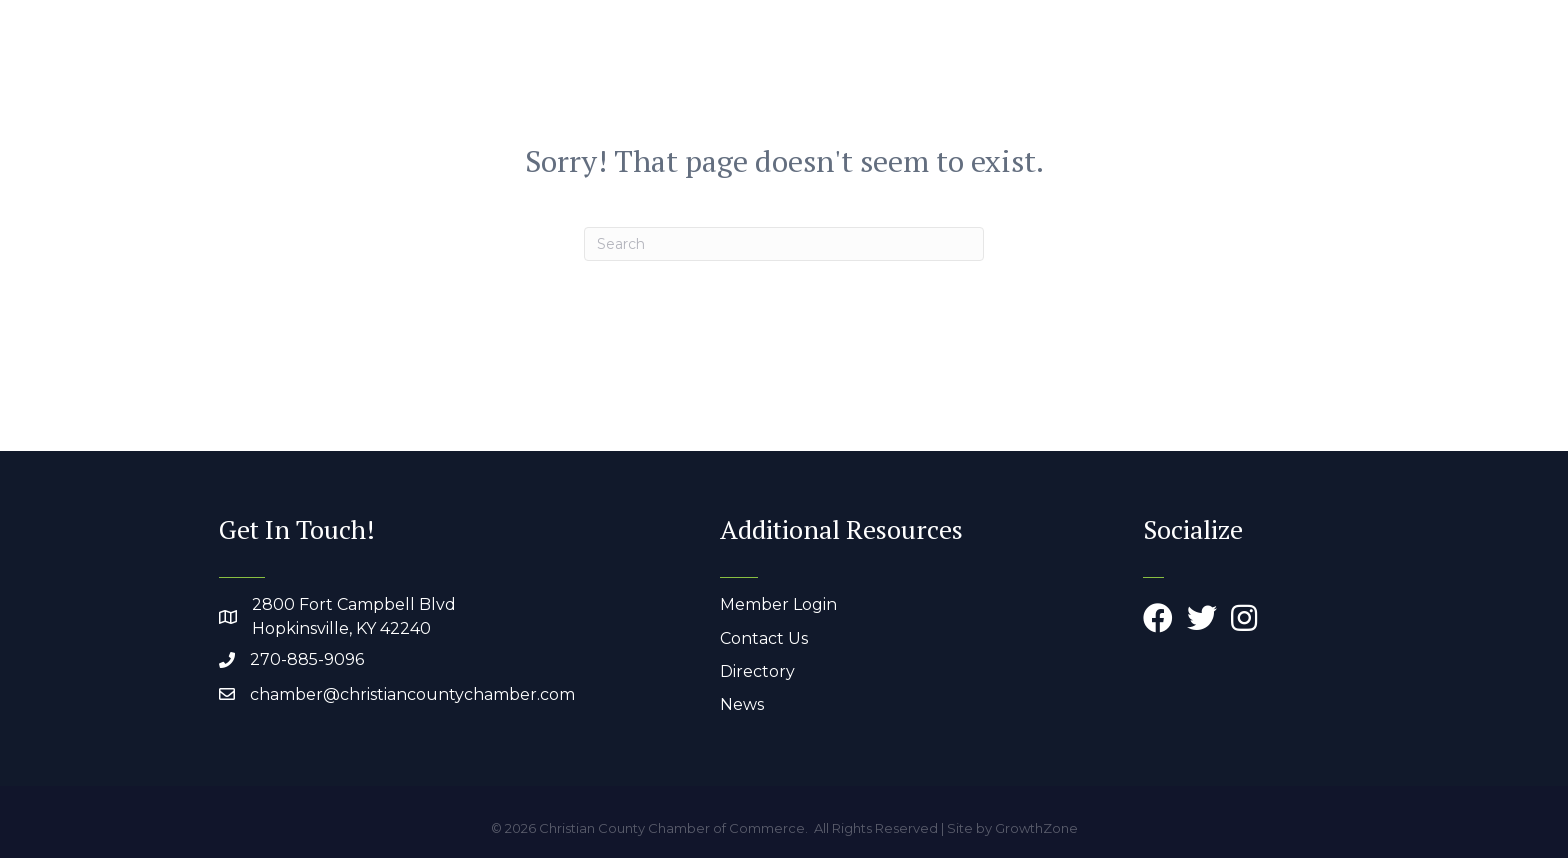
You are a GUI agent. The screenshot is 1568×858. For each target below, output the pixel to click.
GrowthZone (1036, 828)
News (742, 704)
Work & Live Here (1107, 60)
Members (957, 60)
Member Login (778, 604)
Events (1246, 60)
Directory (757, 671)
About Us (838, 60)
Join (1319, 60)
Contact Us (764, 638)
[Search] (784, 244)
